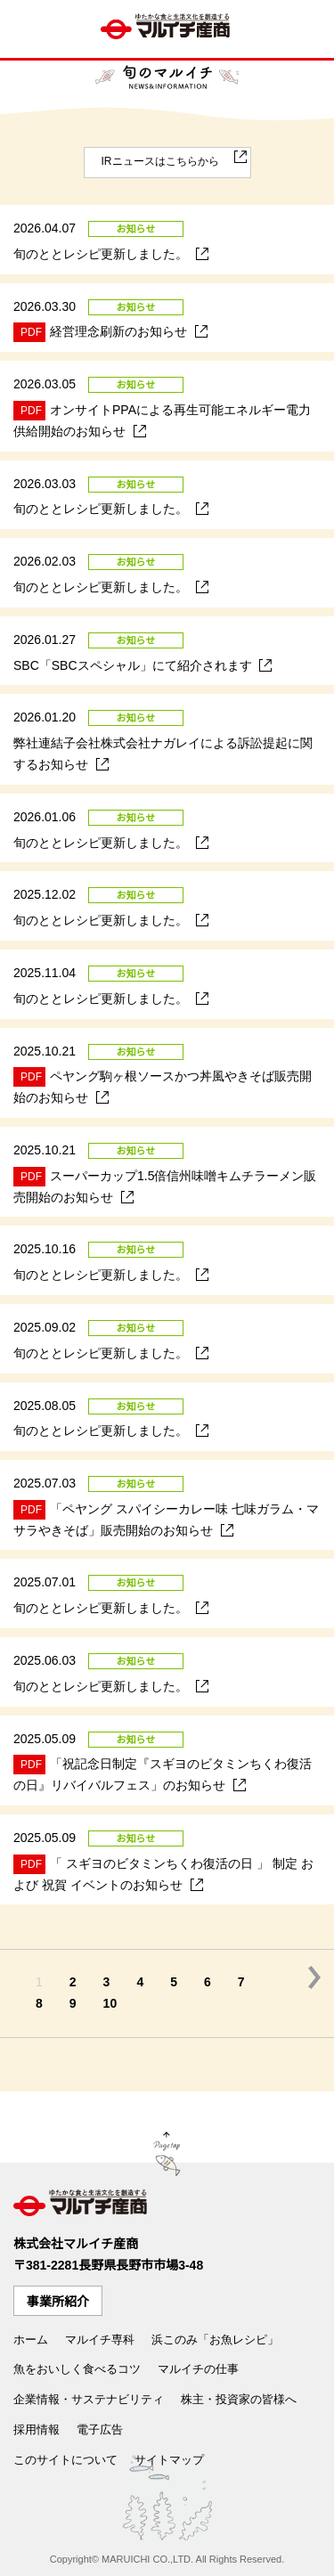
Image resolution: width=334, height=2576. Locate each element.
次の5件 (314, 1977)
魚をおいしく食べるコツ (77, 2369)
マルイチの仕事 (198, 2369)
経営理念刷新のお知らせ (104, 332)
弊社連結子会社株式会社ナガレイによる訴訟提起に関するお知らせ (156, 753)
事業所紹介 (58, 2302)
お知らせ (136, 229)
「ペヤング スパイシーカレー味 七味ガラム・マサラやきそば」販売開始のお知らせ (159, 1518)
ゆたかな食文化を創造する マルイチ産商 (167, 29)
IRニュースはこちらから (160, 161)
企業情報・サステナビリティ (88, 2399)
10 (110, 2003)
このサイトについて (65, 2459)
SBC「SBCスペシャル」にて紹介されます (136, 664)
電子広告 (100, 2429)
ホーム (30, 2339)
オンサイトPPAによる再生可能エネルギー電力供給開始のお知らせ (155, 419)
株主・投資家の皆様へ (239, 2399)
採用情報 (36, 2429)
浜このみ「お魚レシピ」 (215, 2339)
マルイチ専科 (99, 2339)
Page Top (167, 2156)
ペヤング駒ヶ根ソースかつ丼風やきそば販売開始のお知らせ (156, 1086)
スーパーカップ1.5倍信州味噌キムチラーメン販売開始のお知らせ (158, 1185)
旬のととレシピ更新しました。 (104, 252)
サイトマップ (169, 2459)
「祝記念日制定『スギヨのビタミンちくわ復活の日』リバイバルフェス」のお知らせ (156, 1773)
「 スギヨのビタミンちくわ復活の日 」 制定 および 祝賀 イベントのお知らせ (157, 1873)
